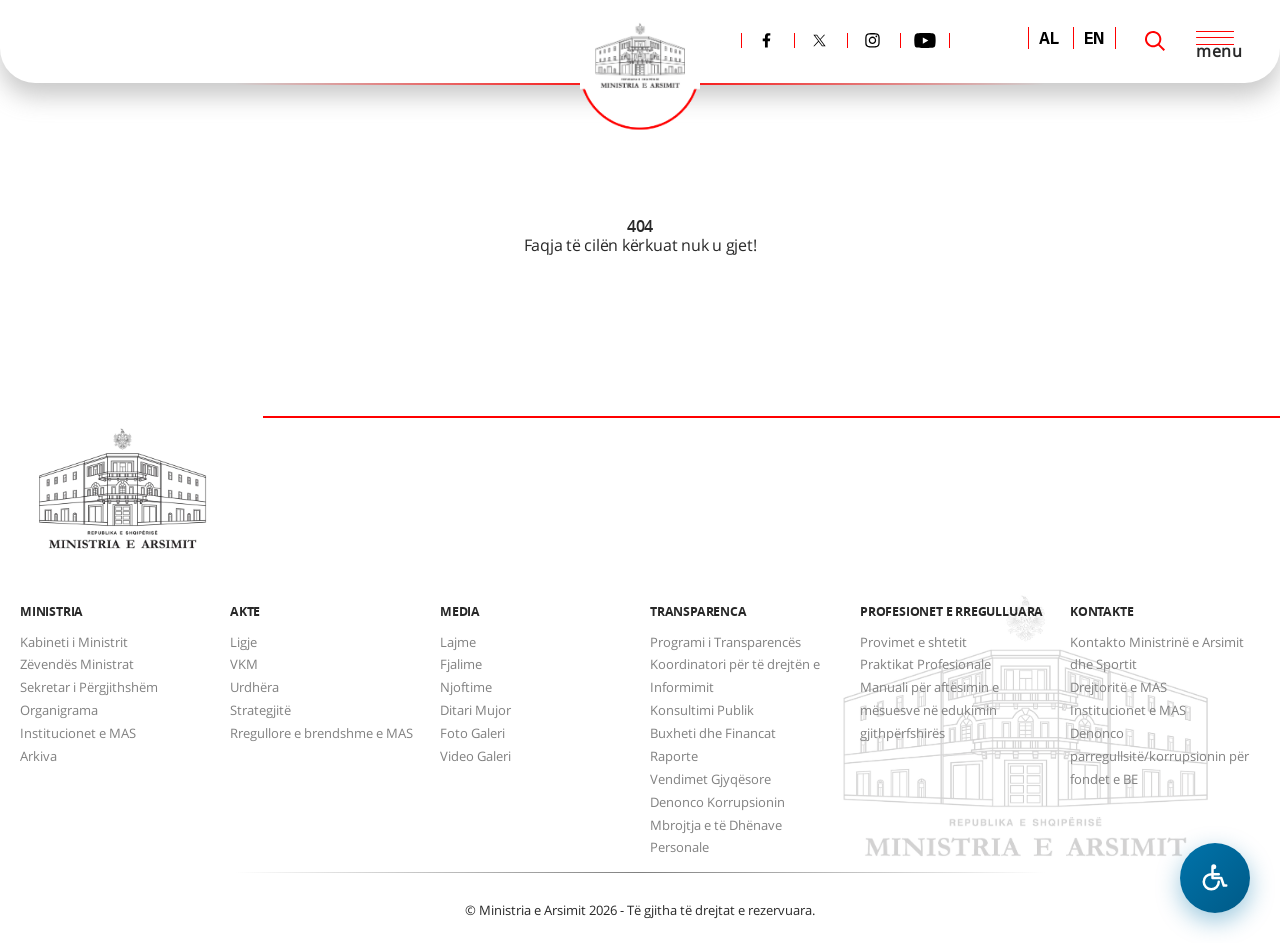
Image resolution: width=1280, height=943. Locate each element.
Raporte (674, 756)
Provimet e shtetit (913, 642)
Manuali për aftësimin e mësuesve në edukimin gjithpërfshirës (929, 710)
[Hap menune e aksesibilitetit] (1215, 878)
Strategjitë (260, 710)
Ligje (243, 642)
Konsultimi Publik (702, 710)
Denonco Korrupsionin (717, 802)
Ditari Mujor (475, 710)
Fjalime (461, 664)
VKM (244, 664)
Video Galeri (475, 756)
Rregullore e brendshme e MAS (321, 733)
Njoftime (466, 687)
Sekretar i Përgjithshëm (89, 687)
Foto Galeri (472, 733)
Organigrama (59, 710)
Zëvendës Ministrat (77, 664)
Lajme (458, 642)
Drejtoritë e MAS (1118, 687)
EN (1094, 40)
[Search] (1155, 41)
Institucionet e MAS (78, 733)
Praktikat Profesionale (925, 664)
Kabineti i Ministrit (74, 642)
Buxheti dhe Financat (713, 733)
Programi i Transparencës (725, 642)
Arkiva (38, 756)
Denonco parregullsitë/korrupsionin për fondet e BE (1159, 756)
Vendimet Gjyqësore (710, 779)
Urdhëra (254, 687)
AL (1049, 40)
